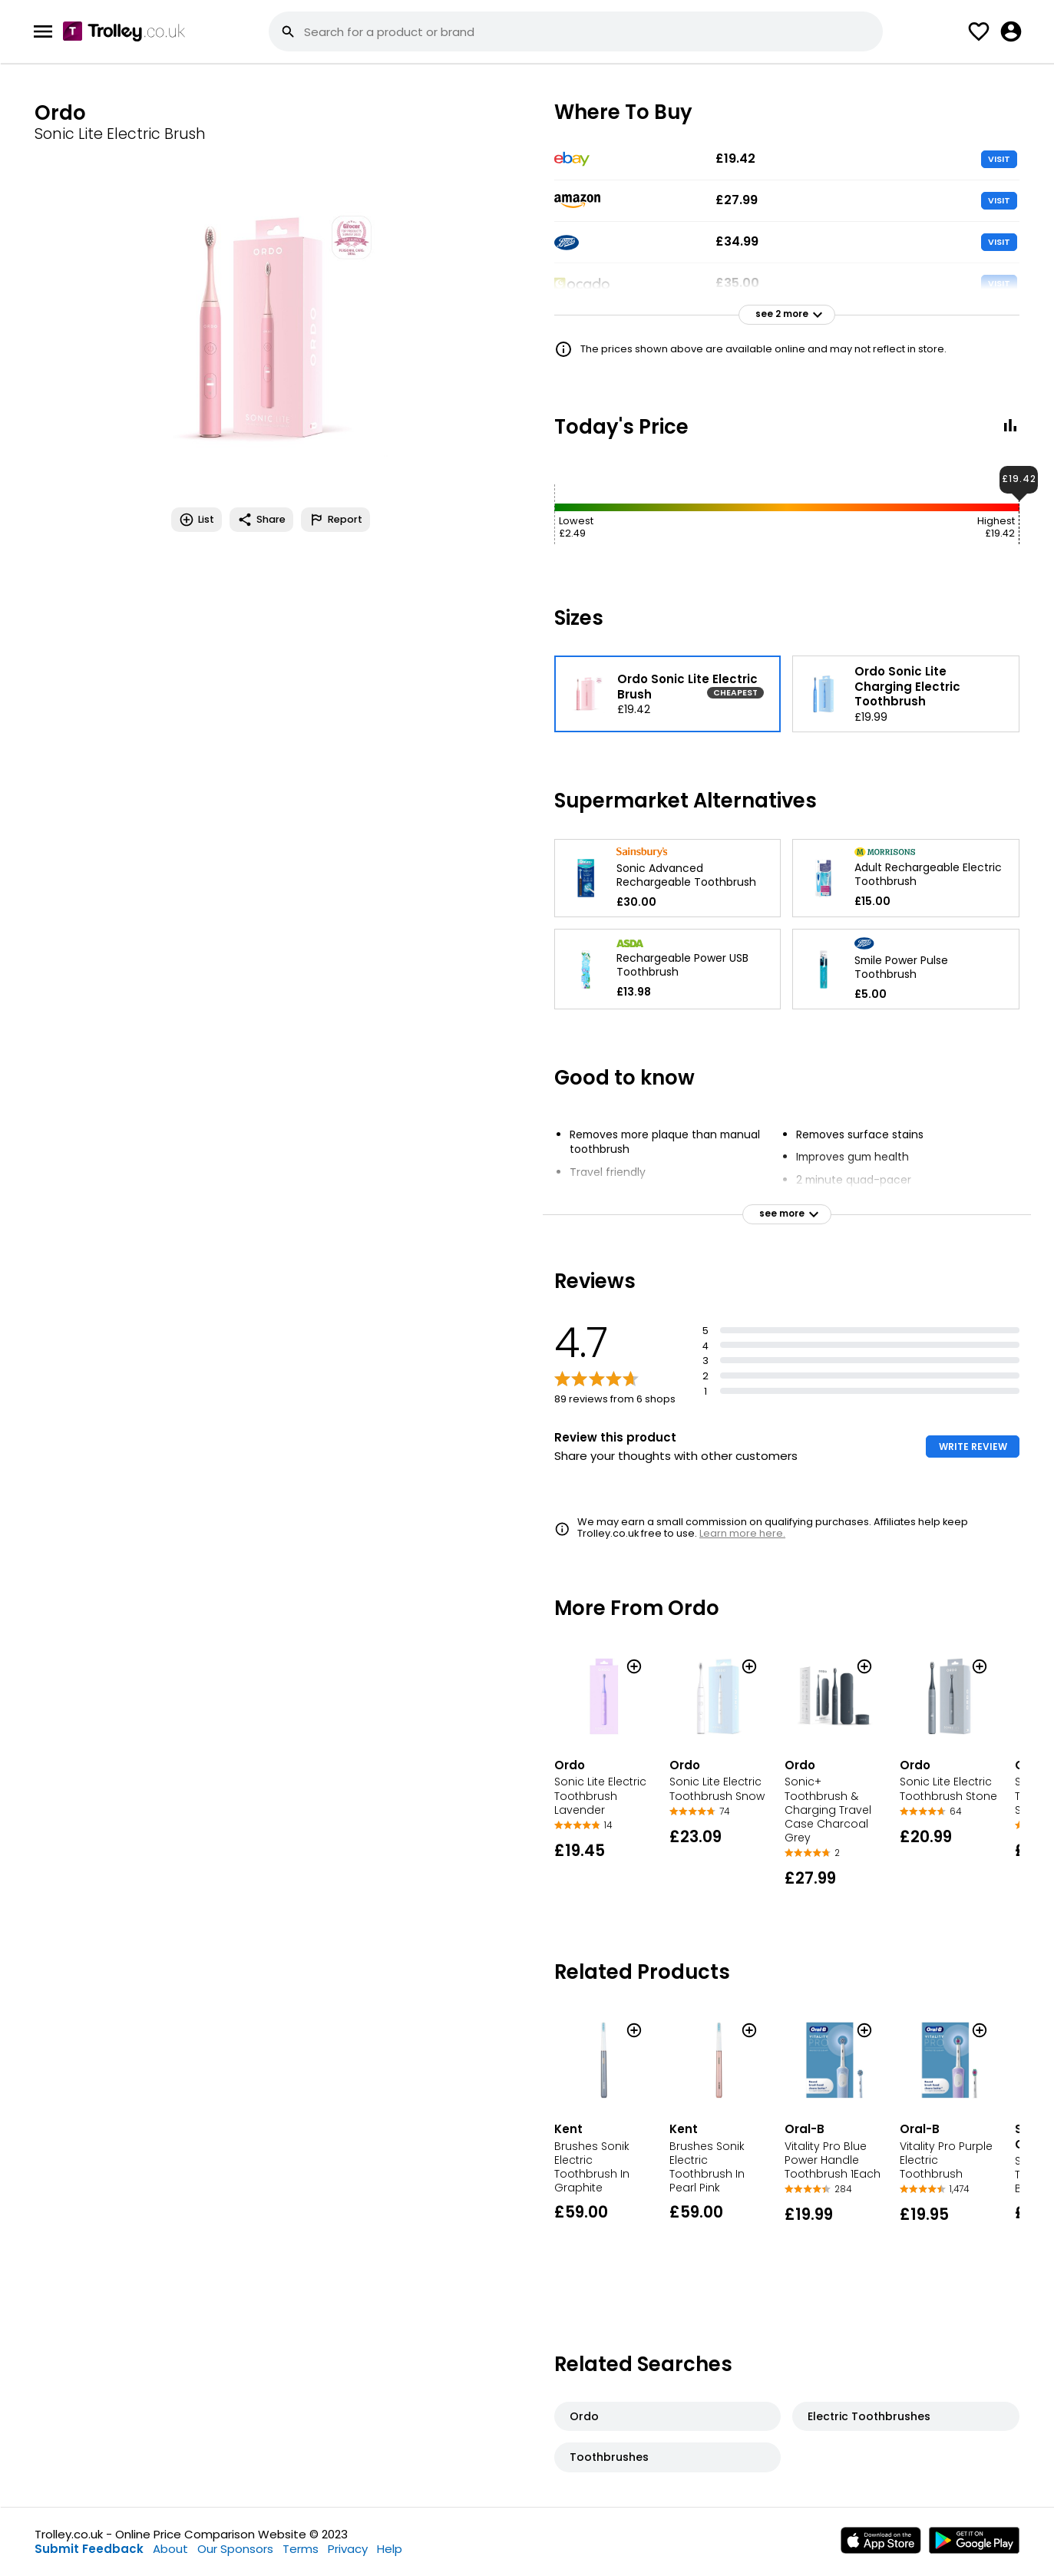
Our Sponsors (235, 2549)
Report (335, 519)
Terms (300, 2549)
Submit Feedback (89, 2549)
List (196, 519)
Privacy (348, 2549)
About (170, 2549)
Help (389, 2549)
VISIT (999, 159)
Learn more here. (742, 1533)
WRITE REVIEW (973, 1446)
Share (261, 519)
